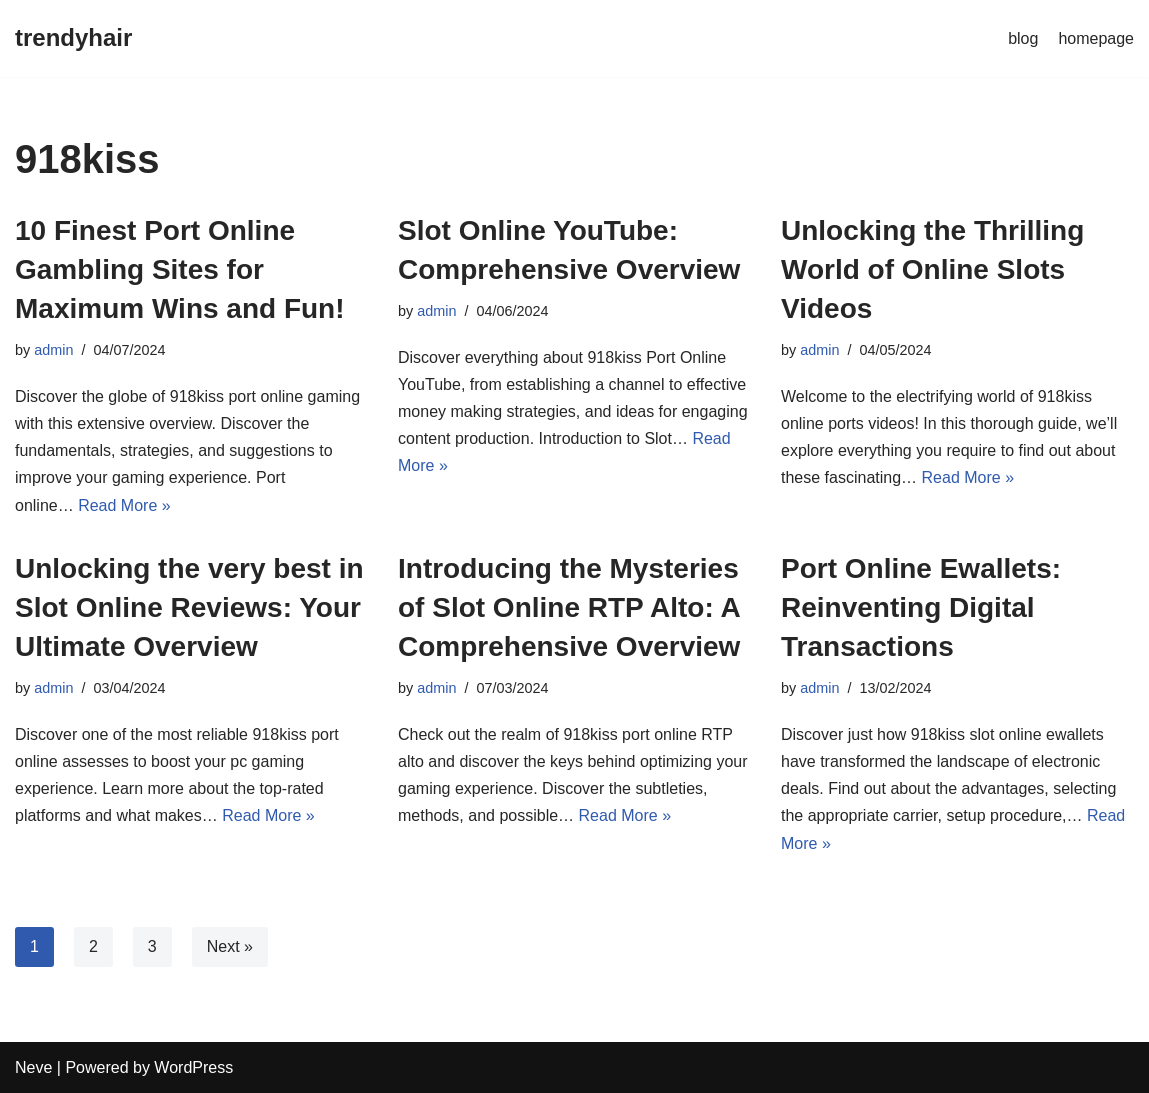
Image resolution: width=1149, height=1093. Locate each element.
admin (53, 350)
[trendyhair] (73, 38)
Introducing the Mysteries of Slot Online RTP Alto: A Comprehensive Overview (569, 607)
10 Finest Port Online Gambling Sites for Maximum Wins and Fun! (180, 269)
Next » (230, 946)
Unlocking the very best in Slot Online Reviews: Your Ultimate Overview (189, 607)
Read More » (124, 505)
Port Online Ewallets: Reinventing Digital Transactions (921, 607)
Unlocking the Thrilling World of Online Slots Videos (932, 269)
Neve (33, 1067)
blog (1023, 38)
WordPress (193, 1067)
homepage (1096, 38)
